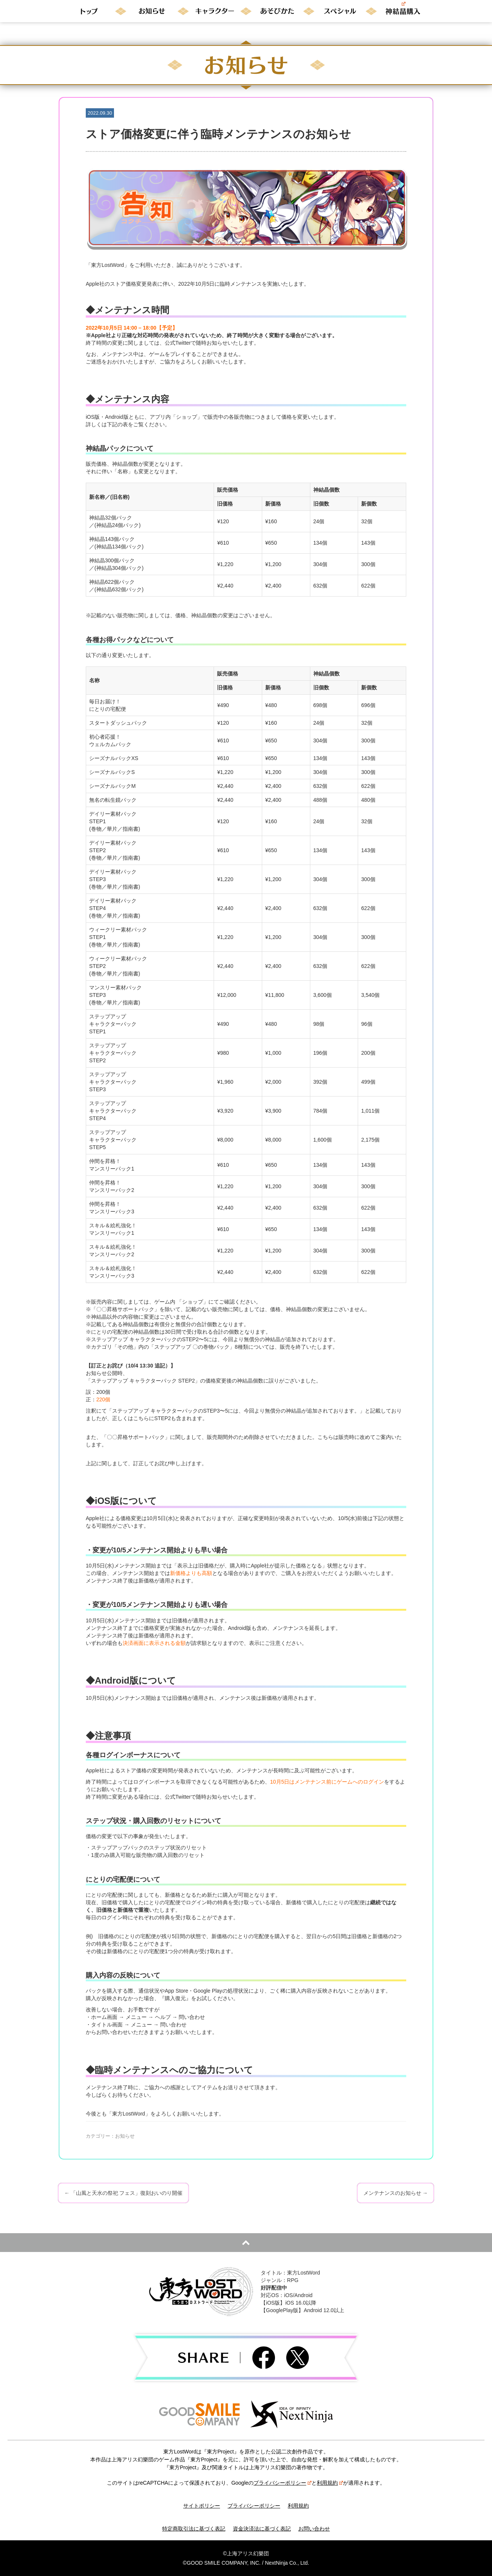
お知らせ (125, 2136)
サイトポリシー (201, 2506)
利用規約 (330, 2483)
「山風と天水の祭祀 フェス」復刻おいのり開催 (123, 2193)
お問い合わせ (314, 2529)
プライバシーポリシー (282, 2483)
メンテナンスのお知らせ (395, 2193)
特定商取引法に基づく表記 (193, 2529)
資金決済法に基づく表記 (262, 2529)
